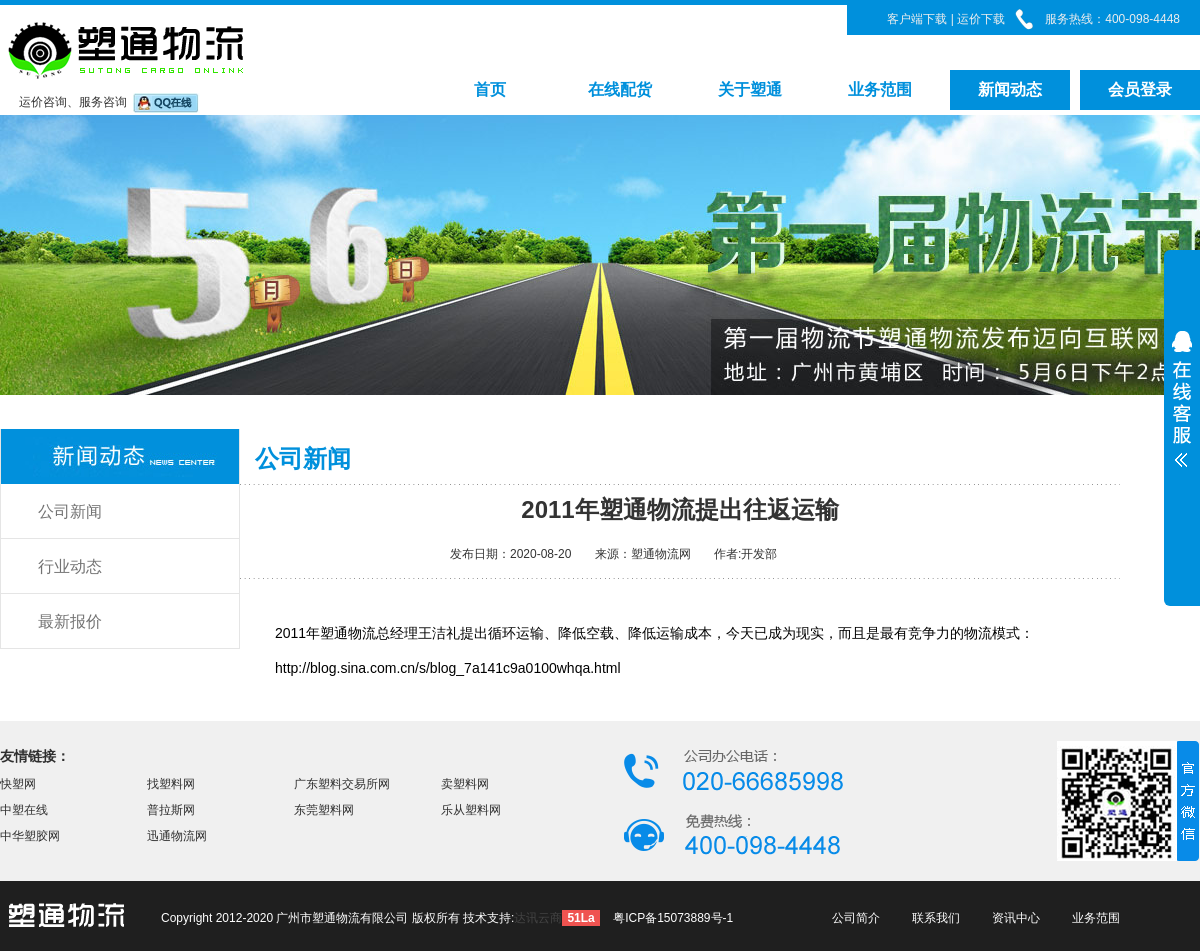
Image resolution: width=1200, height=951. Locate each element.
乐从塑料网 (471, 810)
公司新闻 (70, 511)
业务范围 (880, 89)
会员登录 (1140, 89)
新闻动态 (1010, 89)
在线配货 (620, 89)
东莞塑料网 (324, 810)
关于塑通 (750, 89)
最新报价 (70, 621)
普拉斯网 (171, 810)
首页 (490, 89)
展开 (1182, 472)
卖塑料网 (465, 784)
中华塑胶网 (30, 836)
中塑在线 (24, 810)
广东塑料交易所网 (342, 784)
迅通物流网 (177, 836)
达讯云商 (538, 918)
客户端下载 (917, 19)
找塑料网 (171, 784)
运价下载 (979, 19)
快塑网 (18, 784)
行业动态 (70, 566)
